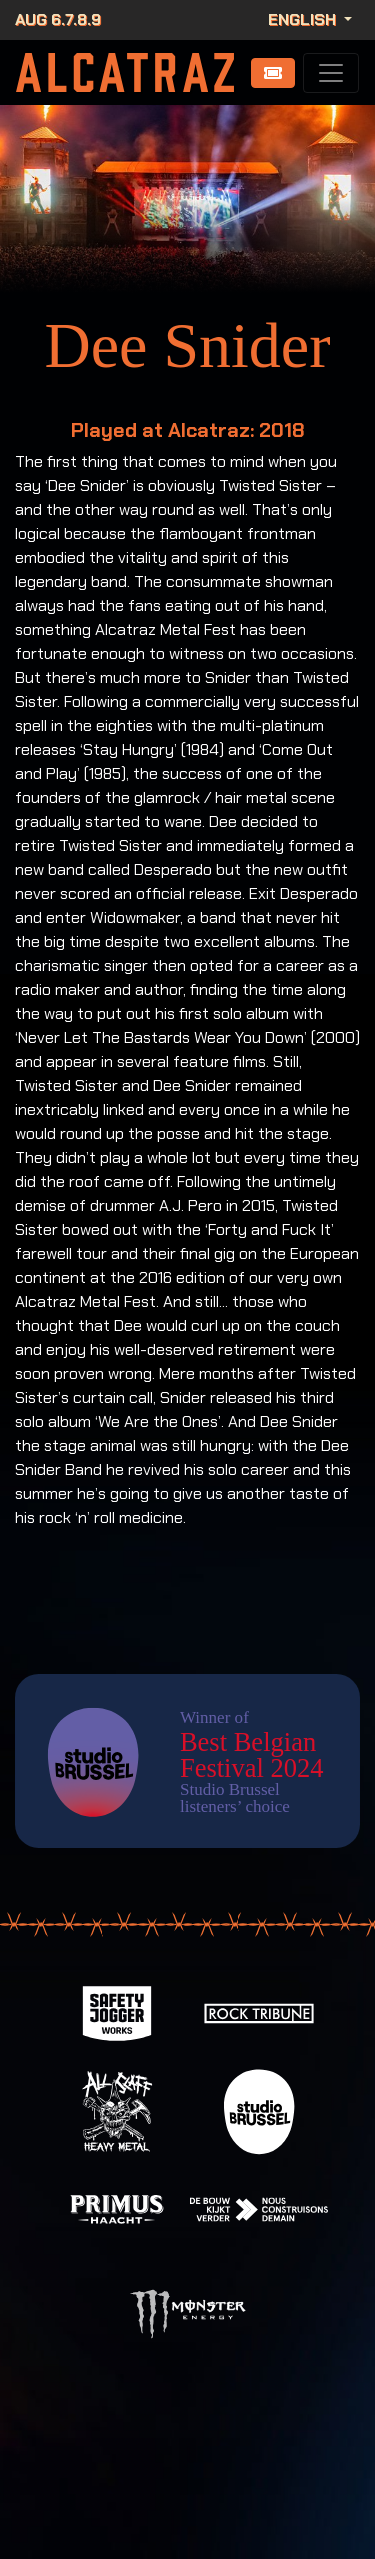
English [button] (304, 19)
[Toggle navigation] (331, 73)
